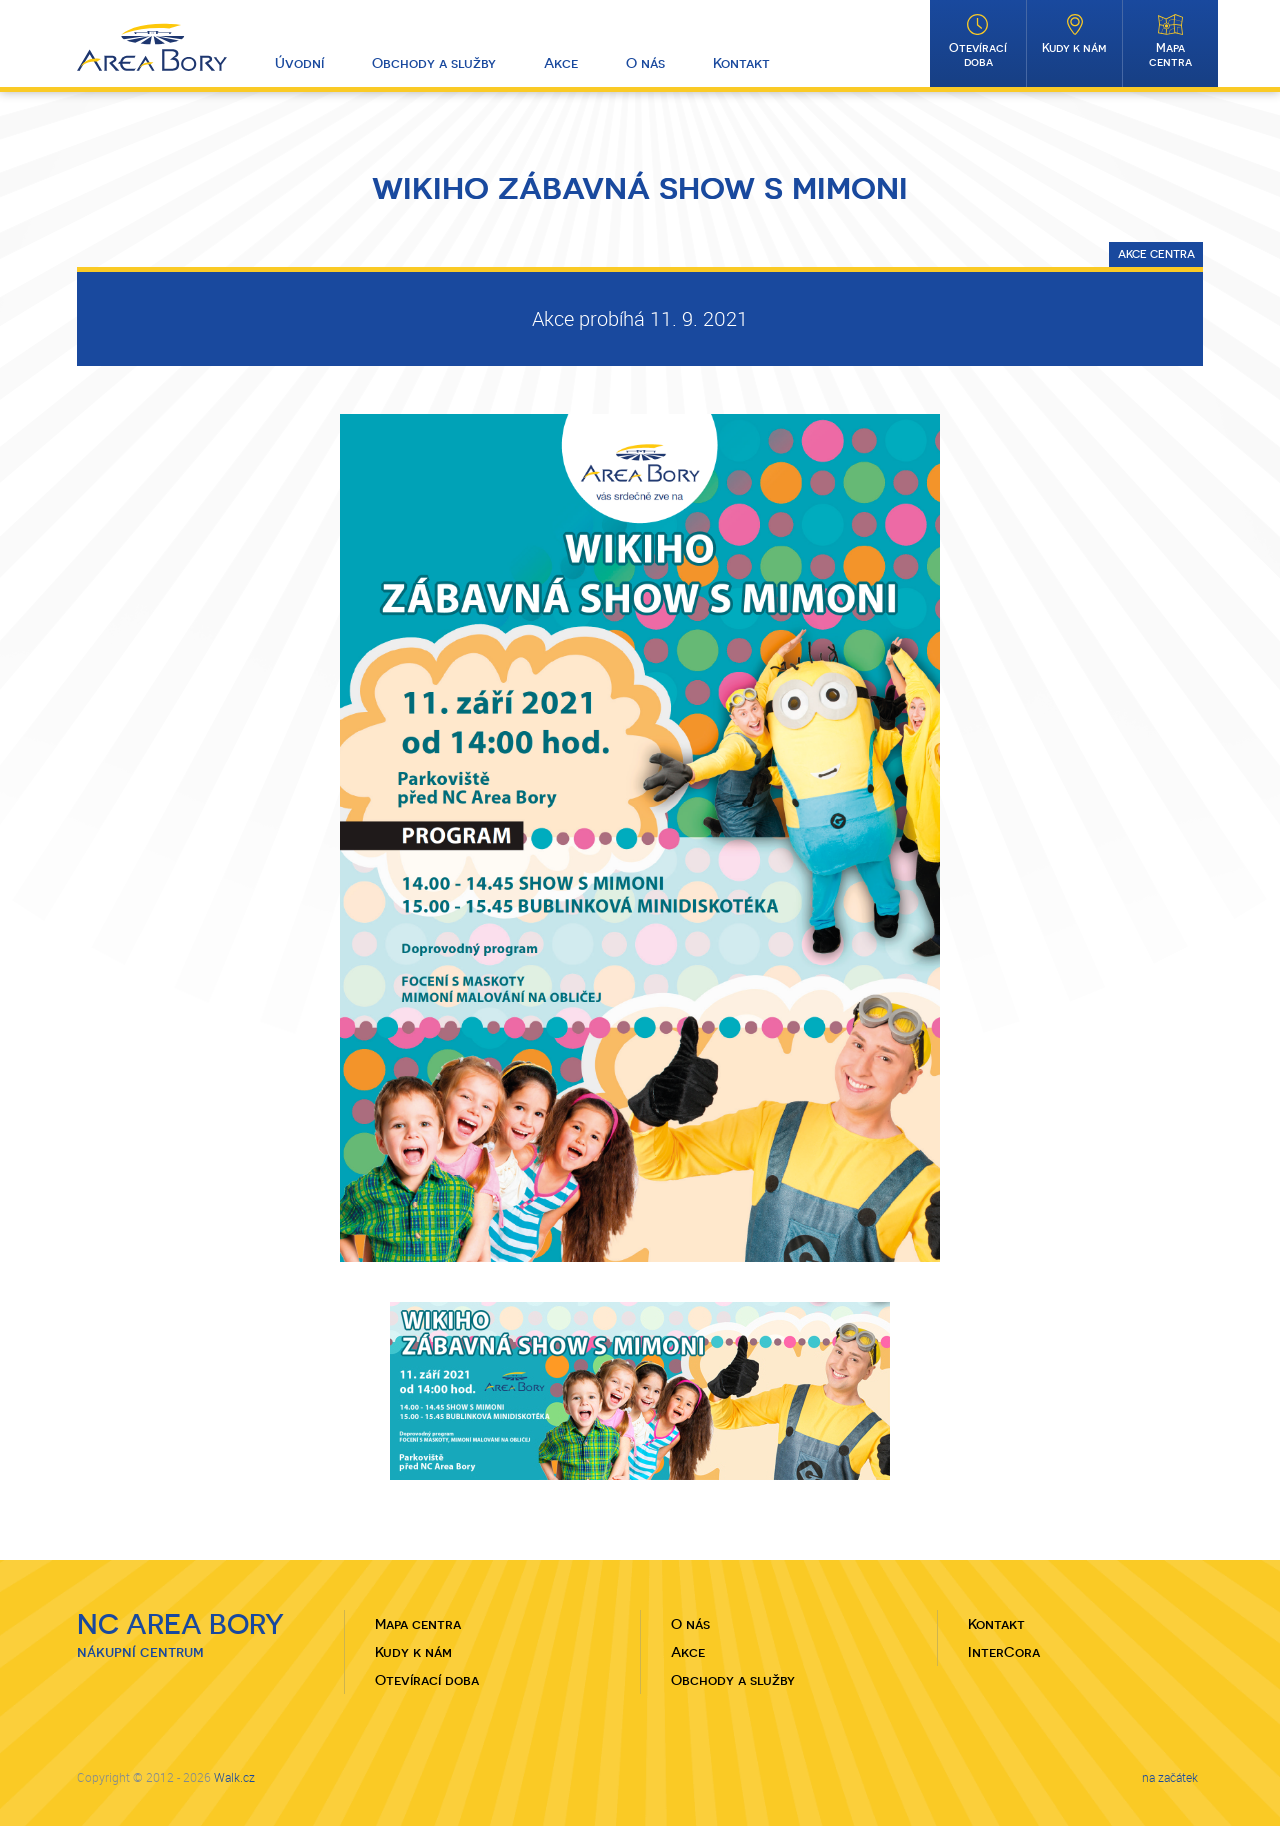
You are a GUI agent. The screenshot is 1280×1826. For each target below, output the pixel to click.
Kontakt (741, 63)
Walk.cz (234, 1777)
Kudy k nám (1074, 48)
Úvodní (299, 63)
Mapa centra (1170, 55)
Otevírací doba (978, 55)
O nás (645, 63)
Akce (561, 63)
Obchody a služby (434, 63)
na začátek (1170, 1777)
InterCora (1004, 1652)
